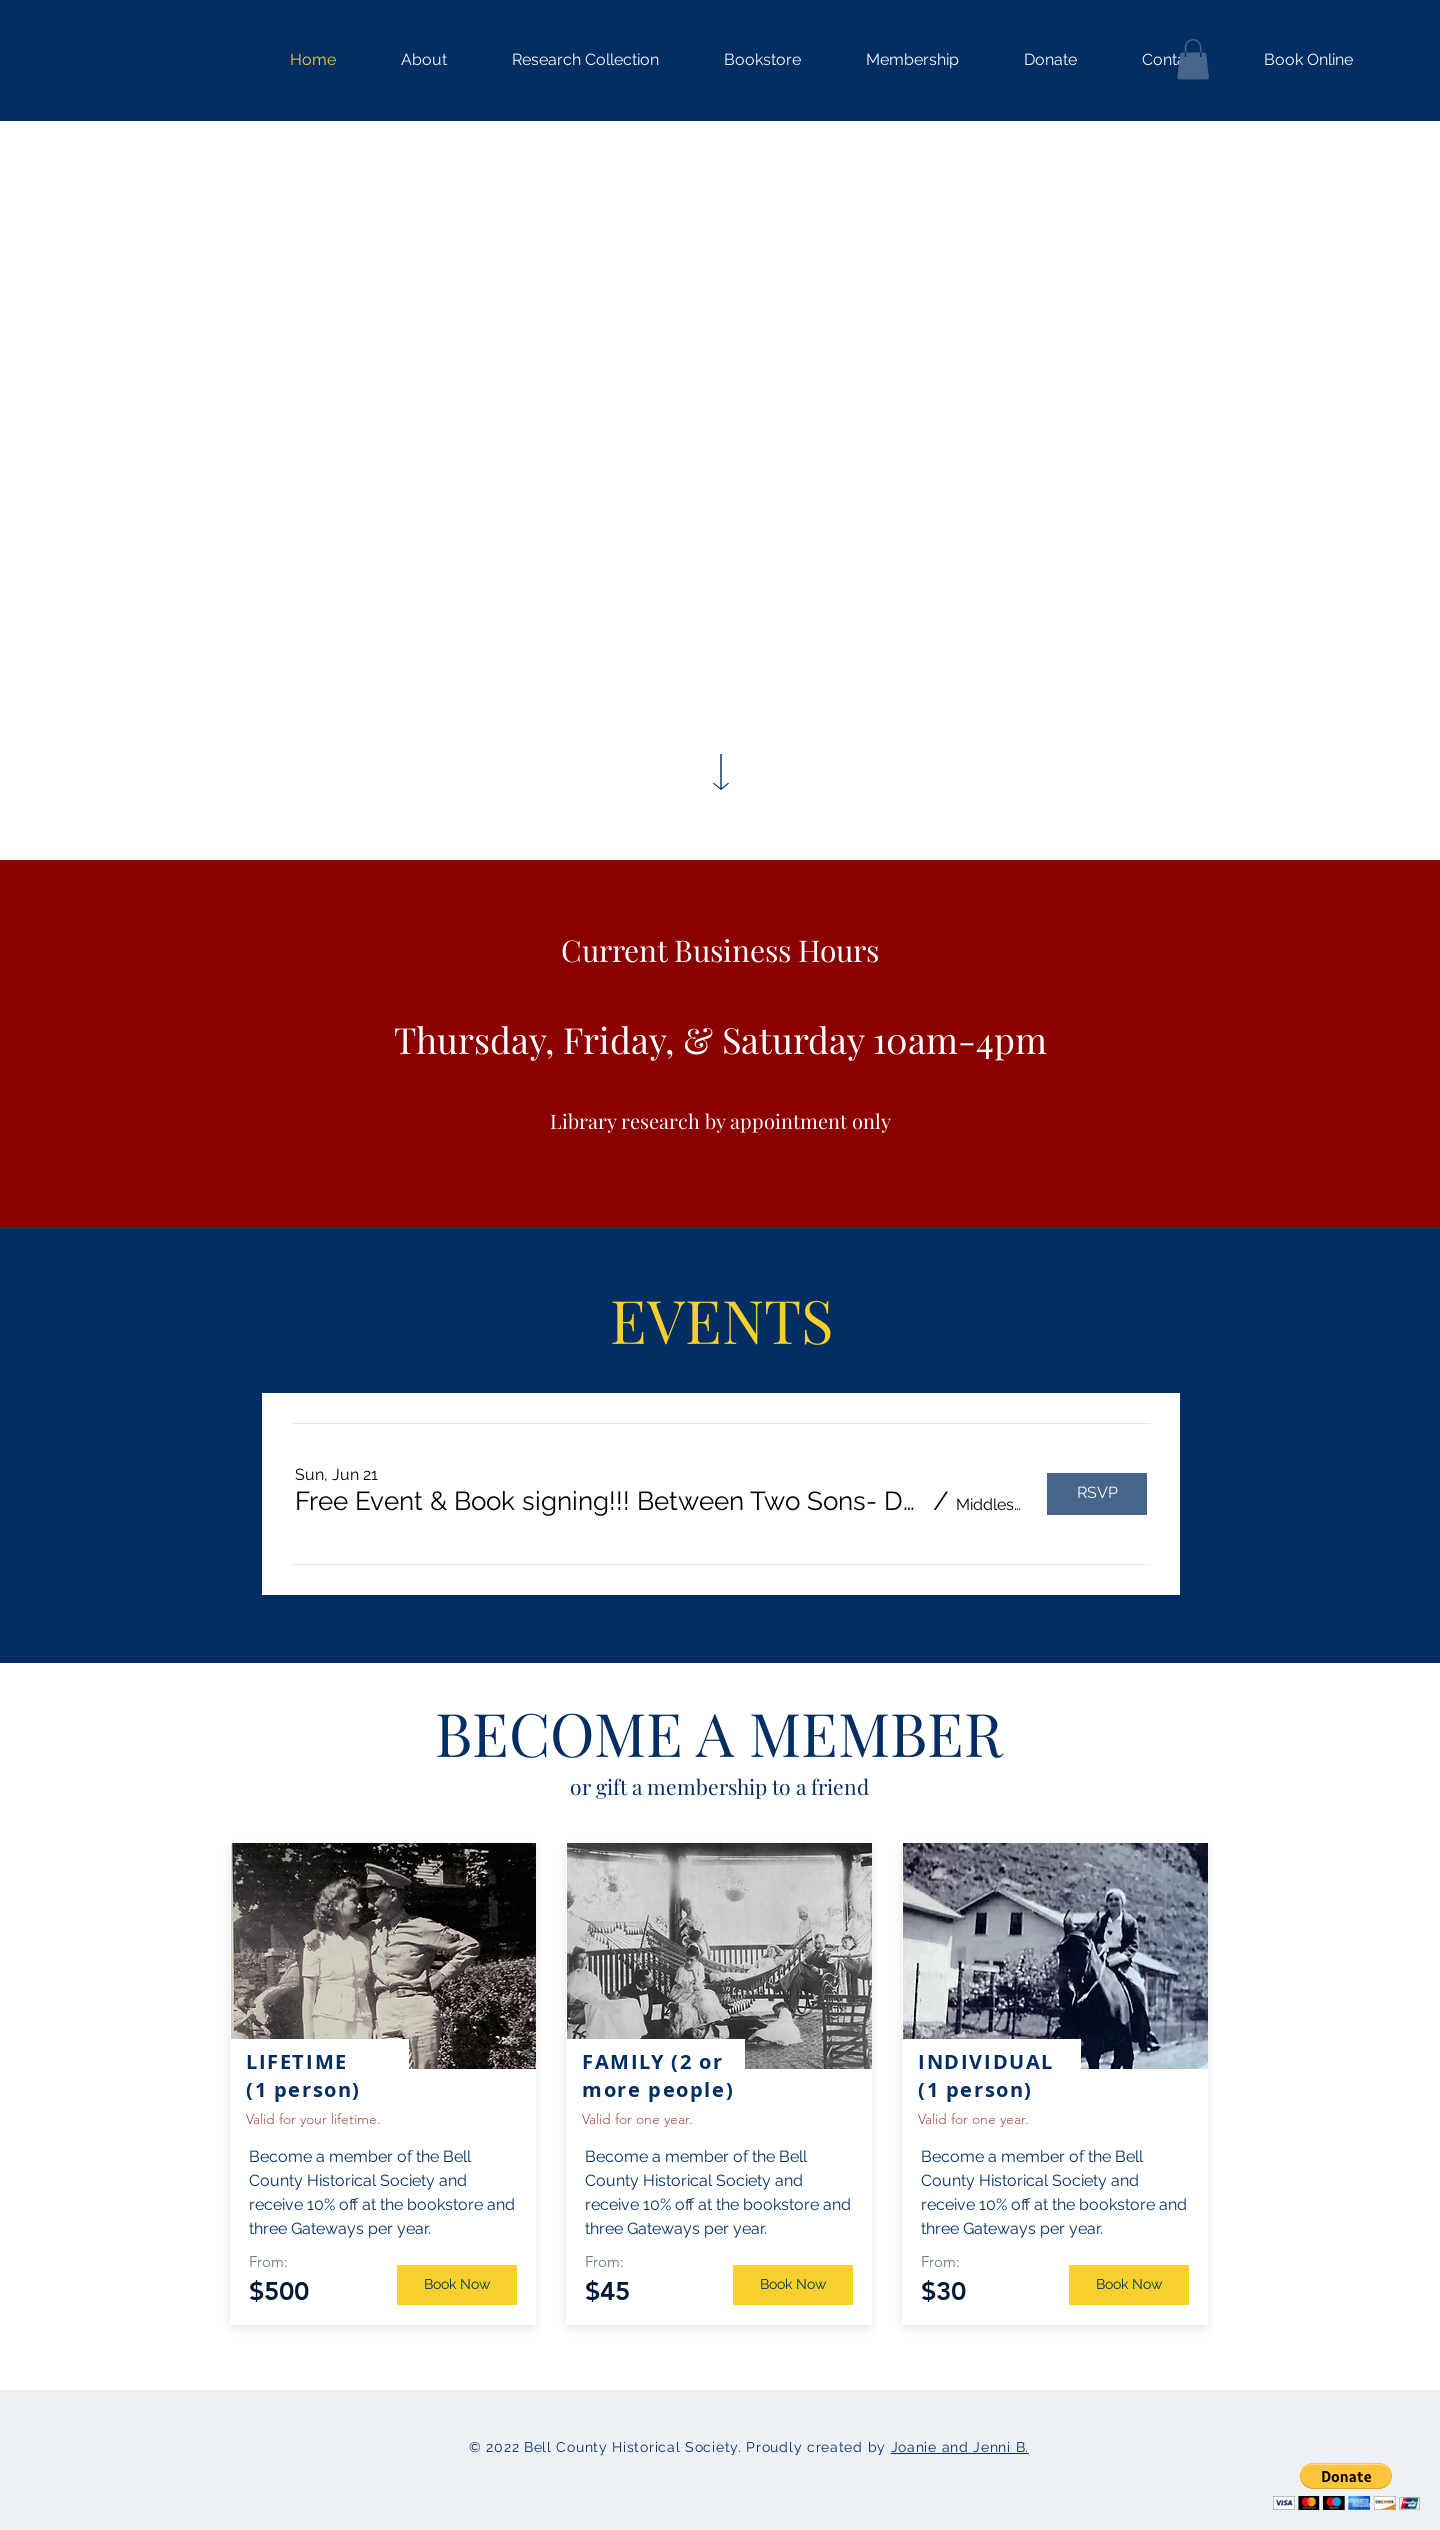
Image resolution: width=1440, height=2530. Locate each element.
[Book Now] (457, 2285)
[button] (568, 60)
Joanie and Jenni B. (960, 2447)
